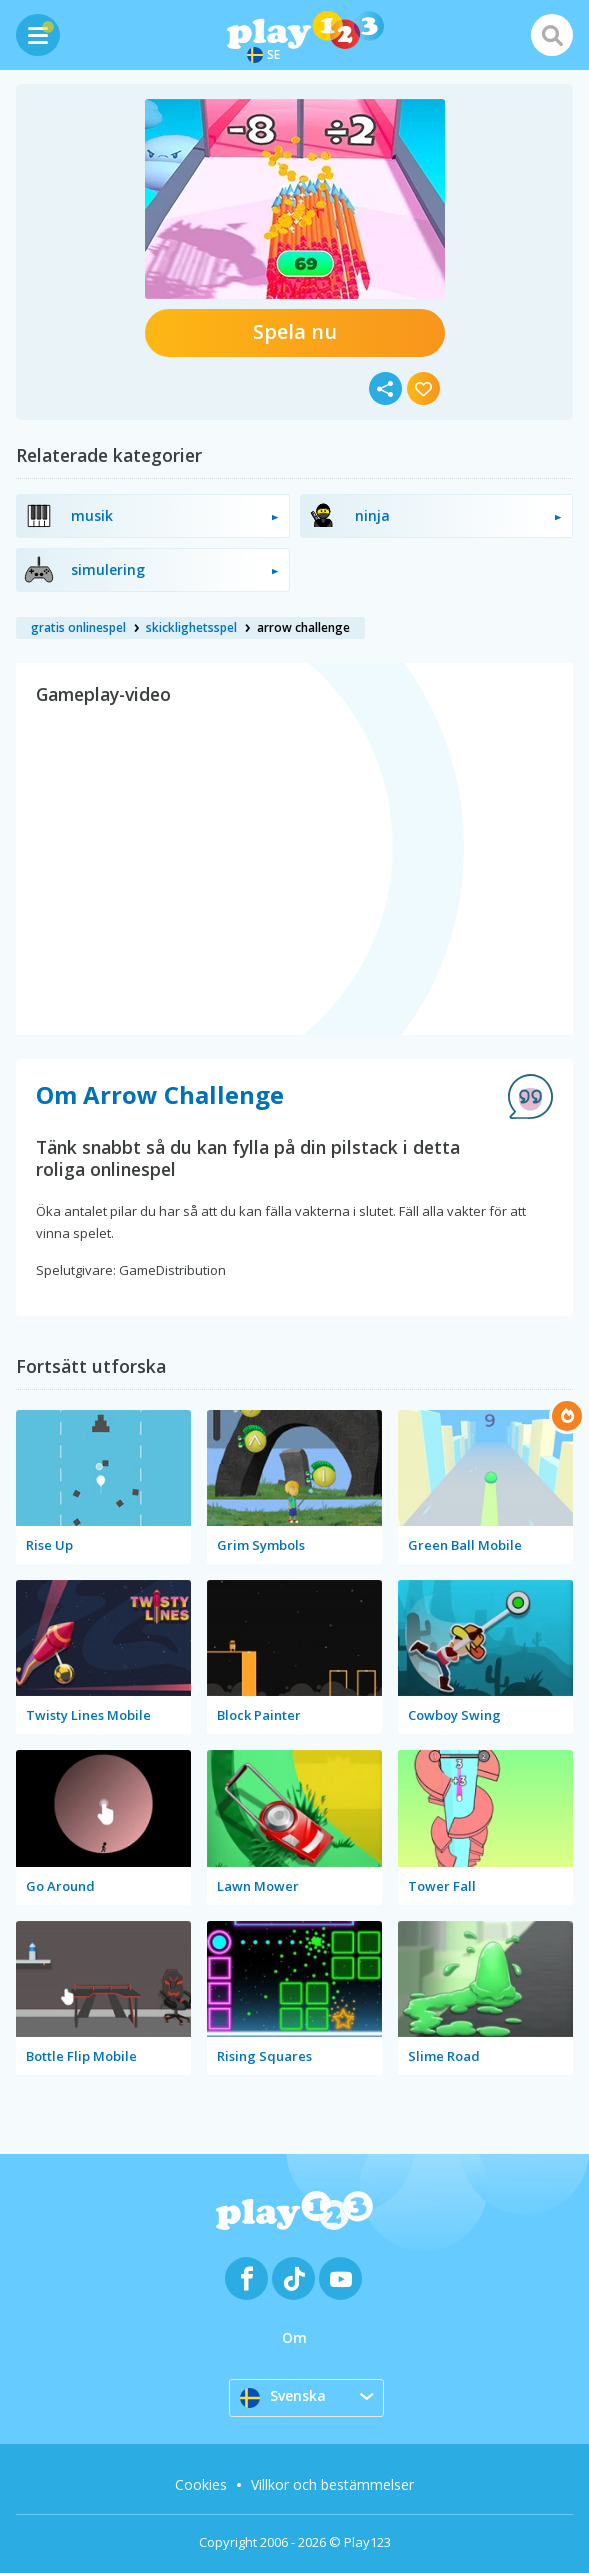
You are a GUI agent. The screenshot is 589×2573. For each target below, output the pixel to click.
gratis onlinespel (78, 627)
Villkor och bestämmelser (332, 2484)
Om (294, 2337)
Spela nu (295, 331)
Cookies (201, 2484)
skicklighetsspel (191, 627)
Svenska (283, 2397)
